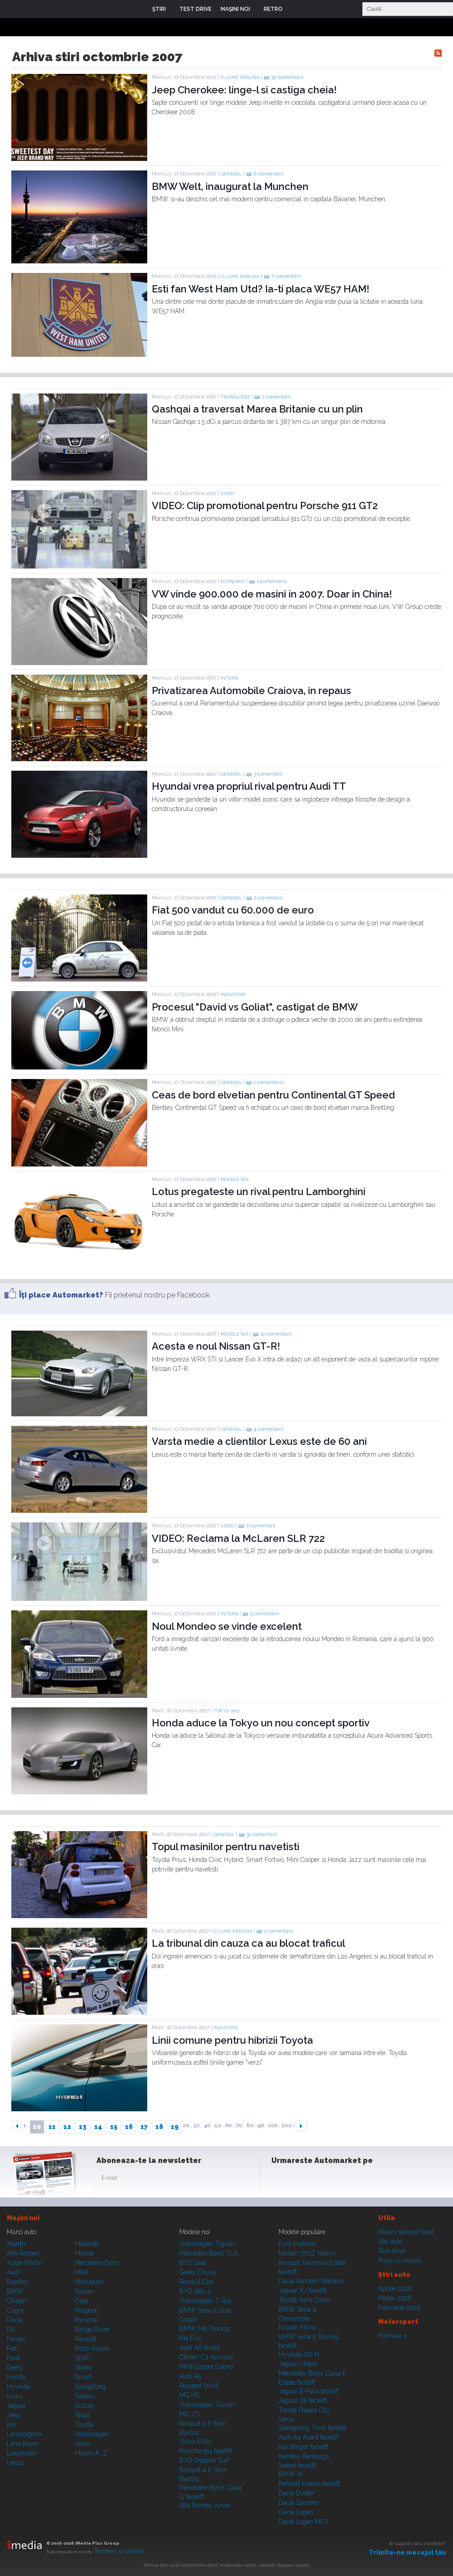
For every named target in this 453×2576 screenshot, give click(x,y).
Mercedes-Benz (97, 2262)
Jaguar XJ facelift (303, 2290)
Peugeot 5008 (199, 2385)
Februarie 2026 (399, 2307)
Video (227, 493)
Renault (85, 2339)
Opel (81, 2300)
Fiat (12, 2348)
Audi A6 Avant (199, 2347)
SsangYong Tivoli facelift (312, 2427)
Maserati (86, 2243)
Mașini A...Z (91, 2453)
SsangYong (90, 2386)
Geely (15, 2367)
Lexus (15, 2462)
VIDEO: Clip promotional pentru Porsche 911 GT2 (265, 505)
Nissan (84, 2291)
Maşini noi (23, 2217)
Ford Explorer (297, 2243)
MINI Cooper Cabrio (206, 2366)
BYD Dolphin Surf (204, 2460)
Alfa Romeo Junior (205, 2505)
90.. (262, 2126)
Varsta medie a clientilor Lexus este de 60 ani (259, 1441)
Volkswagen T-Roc (205, 2300)
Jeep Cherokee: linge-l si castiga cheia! (244, 90)
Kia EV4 (190, 2338)
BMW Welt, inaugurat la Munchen (230, 186)
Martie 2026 (395, 2298)
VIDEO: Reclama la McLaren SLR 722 (238, 1538)
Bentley (18, 2281)
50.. (219, 2126)
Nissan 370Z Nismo (307, 2253)
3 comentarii (268, 774)
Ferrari (16, 2339)
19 (174, 2126)
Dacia (14, 2319)
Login (296, 9)
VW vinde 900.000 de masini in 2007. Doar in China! (272, 594)
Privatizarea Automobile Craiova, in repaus (251, 690)
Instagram (303, 2180)
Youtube (325, 2180)
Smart (83, 2377)
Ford (13, 2358)
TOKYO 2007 (226, 1710)
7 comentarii (286, 276)
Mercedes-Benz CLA (208, 2253)
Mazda (84, 2253)
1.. (26, 2126)
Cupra (15, 2310)
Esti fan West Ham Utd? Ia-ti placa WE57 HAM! (260, 289)
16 (129, 2126)
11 (52, 2126)
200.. (288, 2126)
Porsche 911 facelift (205, 2450)
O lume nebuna (240, 77)
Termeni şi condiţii (119, 2551)
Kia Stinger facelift (303, 2446)
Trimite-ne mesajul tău (407, 2552)
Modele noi (235, 1179)
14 (98, 2126)
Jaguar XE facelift (303, 2400)
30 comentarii (287, 77)
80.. (251, 2126)
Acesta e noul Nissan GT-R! (216, 1346)
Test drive (391, 2251)
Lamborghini (24, 2434)
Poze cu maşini (399, 2260)
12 (67, 2126)
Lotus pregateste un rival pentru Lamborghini (259, 1191)
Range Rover (92, 2329)
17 (144, 2126)
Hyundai (18, 2386)
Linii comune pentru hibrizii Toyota (232, 2040)
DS (11, 2329)
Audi (13, 2272)
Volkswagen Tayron (207, 2404)
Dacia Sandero (298, 2502)
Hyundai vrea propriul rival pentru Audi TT (249, 786)
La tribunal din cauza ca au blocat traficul (248, 1943)
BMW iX (291, 2474)
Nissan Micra (297, 2327)
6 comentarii (268, 174)
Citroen (16, 2300)
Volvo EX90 (195, 2441)
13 (83, 2126)
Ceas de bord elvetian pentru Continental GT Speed (273, 1095)
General (231, 173)
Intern (229, 678)
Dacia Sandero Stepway (311, 2280)
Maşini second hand (406, 2232)
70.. (240, 2126)
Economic (233, 581)
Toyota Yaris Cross (304, 2300)
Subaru (85, 2396)
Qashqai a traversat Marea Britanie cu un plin (257, 409)
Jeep (13, 2415)
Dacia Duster (296, 2493)
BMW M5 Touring (204, 2328)
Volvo (82, 2443)
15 (113, 2126)
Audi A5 (190, 2376)
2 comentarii (276, 397)
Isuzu (14, 2396)
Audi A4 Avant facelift (308, 2437)
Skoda (83, 2367)
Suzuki (84, 2405)
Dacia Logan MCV (304, 2521)
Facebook (280, 2180)
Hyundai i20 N (299, 2354)
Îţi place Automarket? (61, 1295)
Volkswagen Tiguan (207, 2243)
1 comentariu (272, 581)
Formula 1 (392, 2335)
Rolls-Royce (92, 2348)
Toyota (84, 2424)
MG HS (189, 2395)
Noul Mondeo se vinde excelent (227, 1626)
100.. (274, 2126)
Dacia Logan (296, 2512)
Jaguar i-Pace (298, 2363)
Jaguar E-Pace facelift (309, 2391)
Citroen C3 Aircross (206, 2357)
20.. (187, 2126)
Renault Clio (196, 2281)
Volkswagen (92, 2434)
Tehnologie (235, 396)
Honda (16, 2377)
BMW (15, 2291)
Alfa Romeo (23, 2253)
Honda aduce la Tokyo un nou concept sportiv (261, 1723)
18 (159, 2126)
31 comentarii (261, 1834)
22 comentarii (276, 1334)
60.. (230, 2126)
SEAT (82, 2358)
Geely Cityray (198, 2272)
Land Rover (23, 2443)
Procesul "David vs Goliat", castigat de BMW (255, 1007)
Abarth (16, 2243)
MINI (81, 2272)
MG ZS (189, 2414)
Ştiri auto (390, 2241)
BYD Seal (192, 2262)
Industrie (233, 994)
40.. (208, 2126)
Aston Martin (24, 2262)
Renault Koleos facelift (309, 2483)
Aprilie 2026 (395, 2288)
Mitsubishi (89, 2281)
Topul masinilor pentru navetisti (225, 1846)
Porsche (86, 2319)
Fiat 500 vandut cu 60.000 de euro (233, 910)
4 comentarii (268, 1429)
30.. (197, 2126)
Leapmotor (22, 2453)
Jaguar (16, 2405)
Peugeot (86, 2310)
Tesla (82, 2415)
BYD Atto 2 (194, 2291)
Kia (11, 2424)
